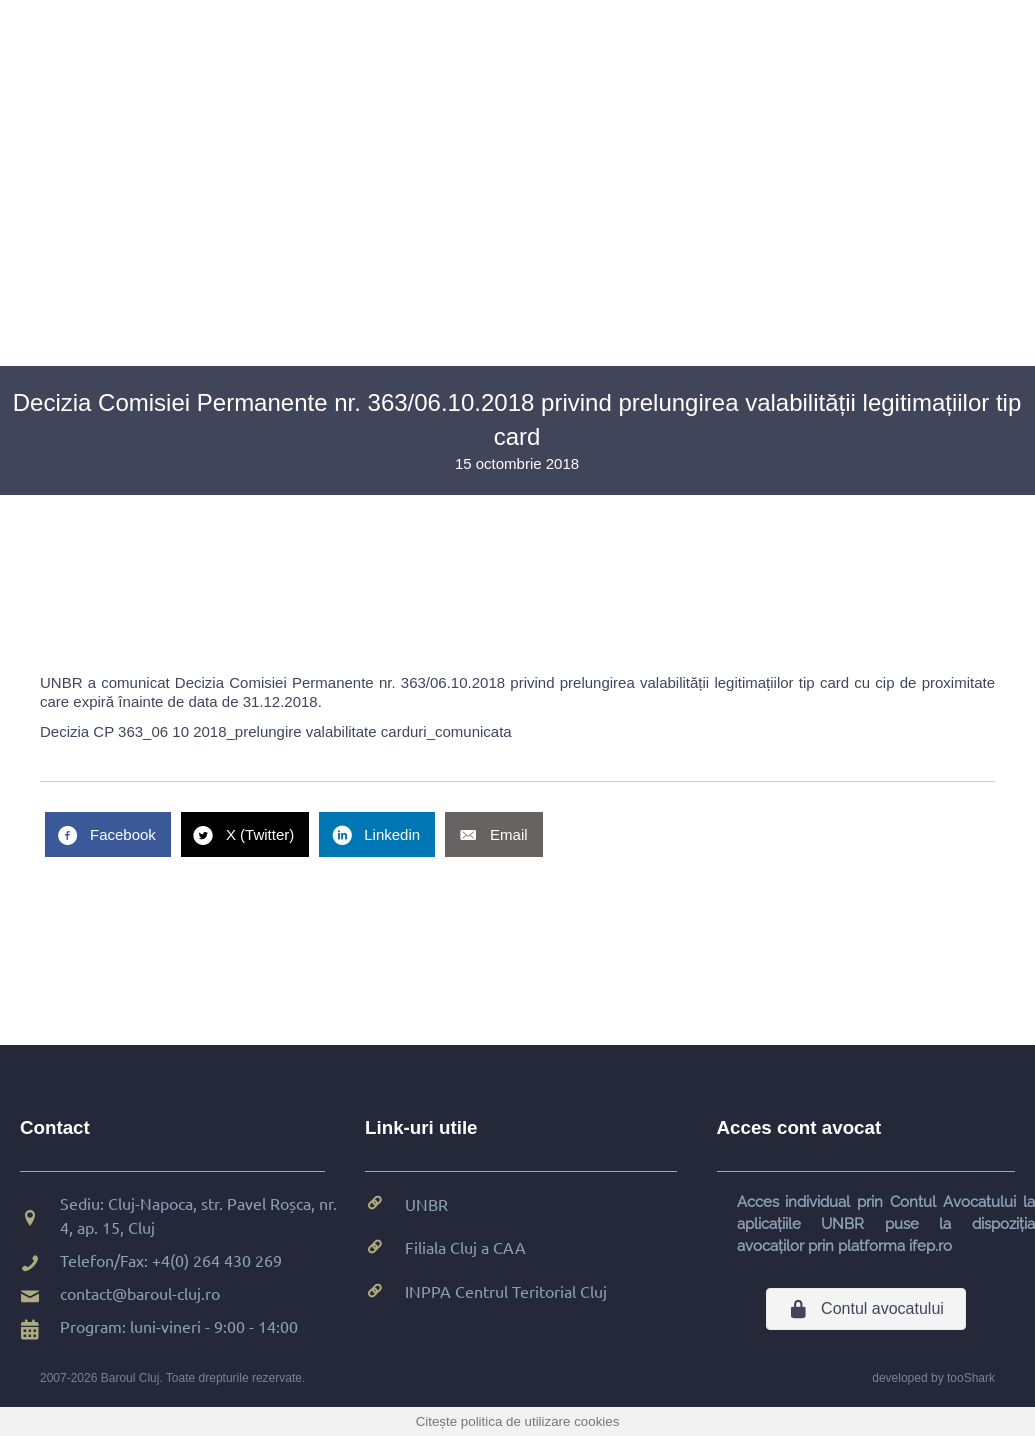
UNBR (426, 1204)
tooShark (971, 1378)
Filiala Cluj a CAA (465, 1247)
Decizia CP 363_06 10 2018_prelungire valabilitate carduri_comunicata (276, 731)
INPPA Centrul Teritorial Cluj (506, 1291)
